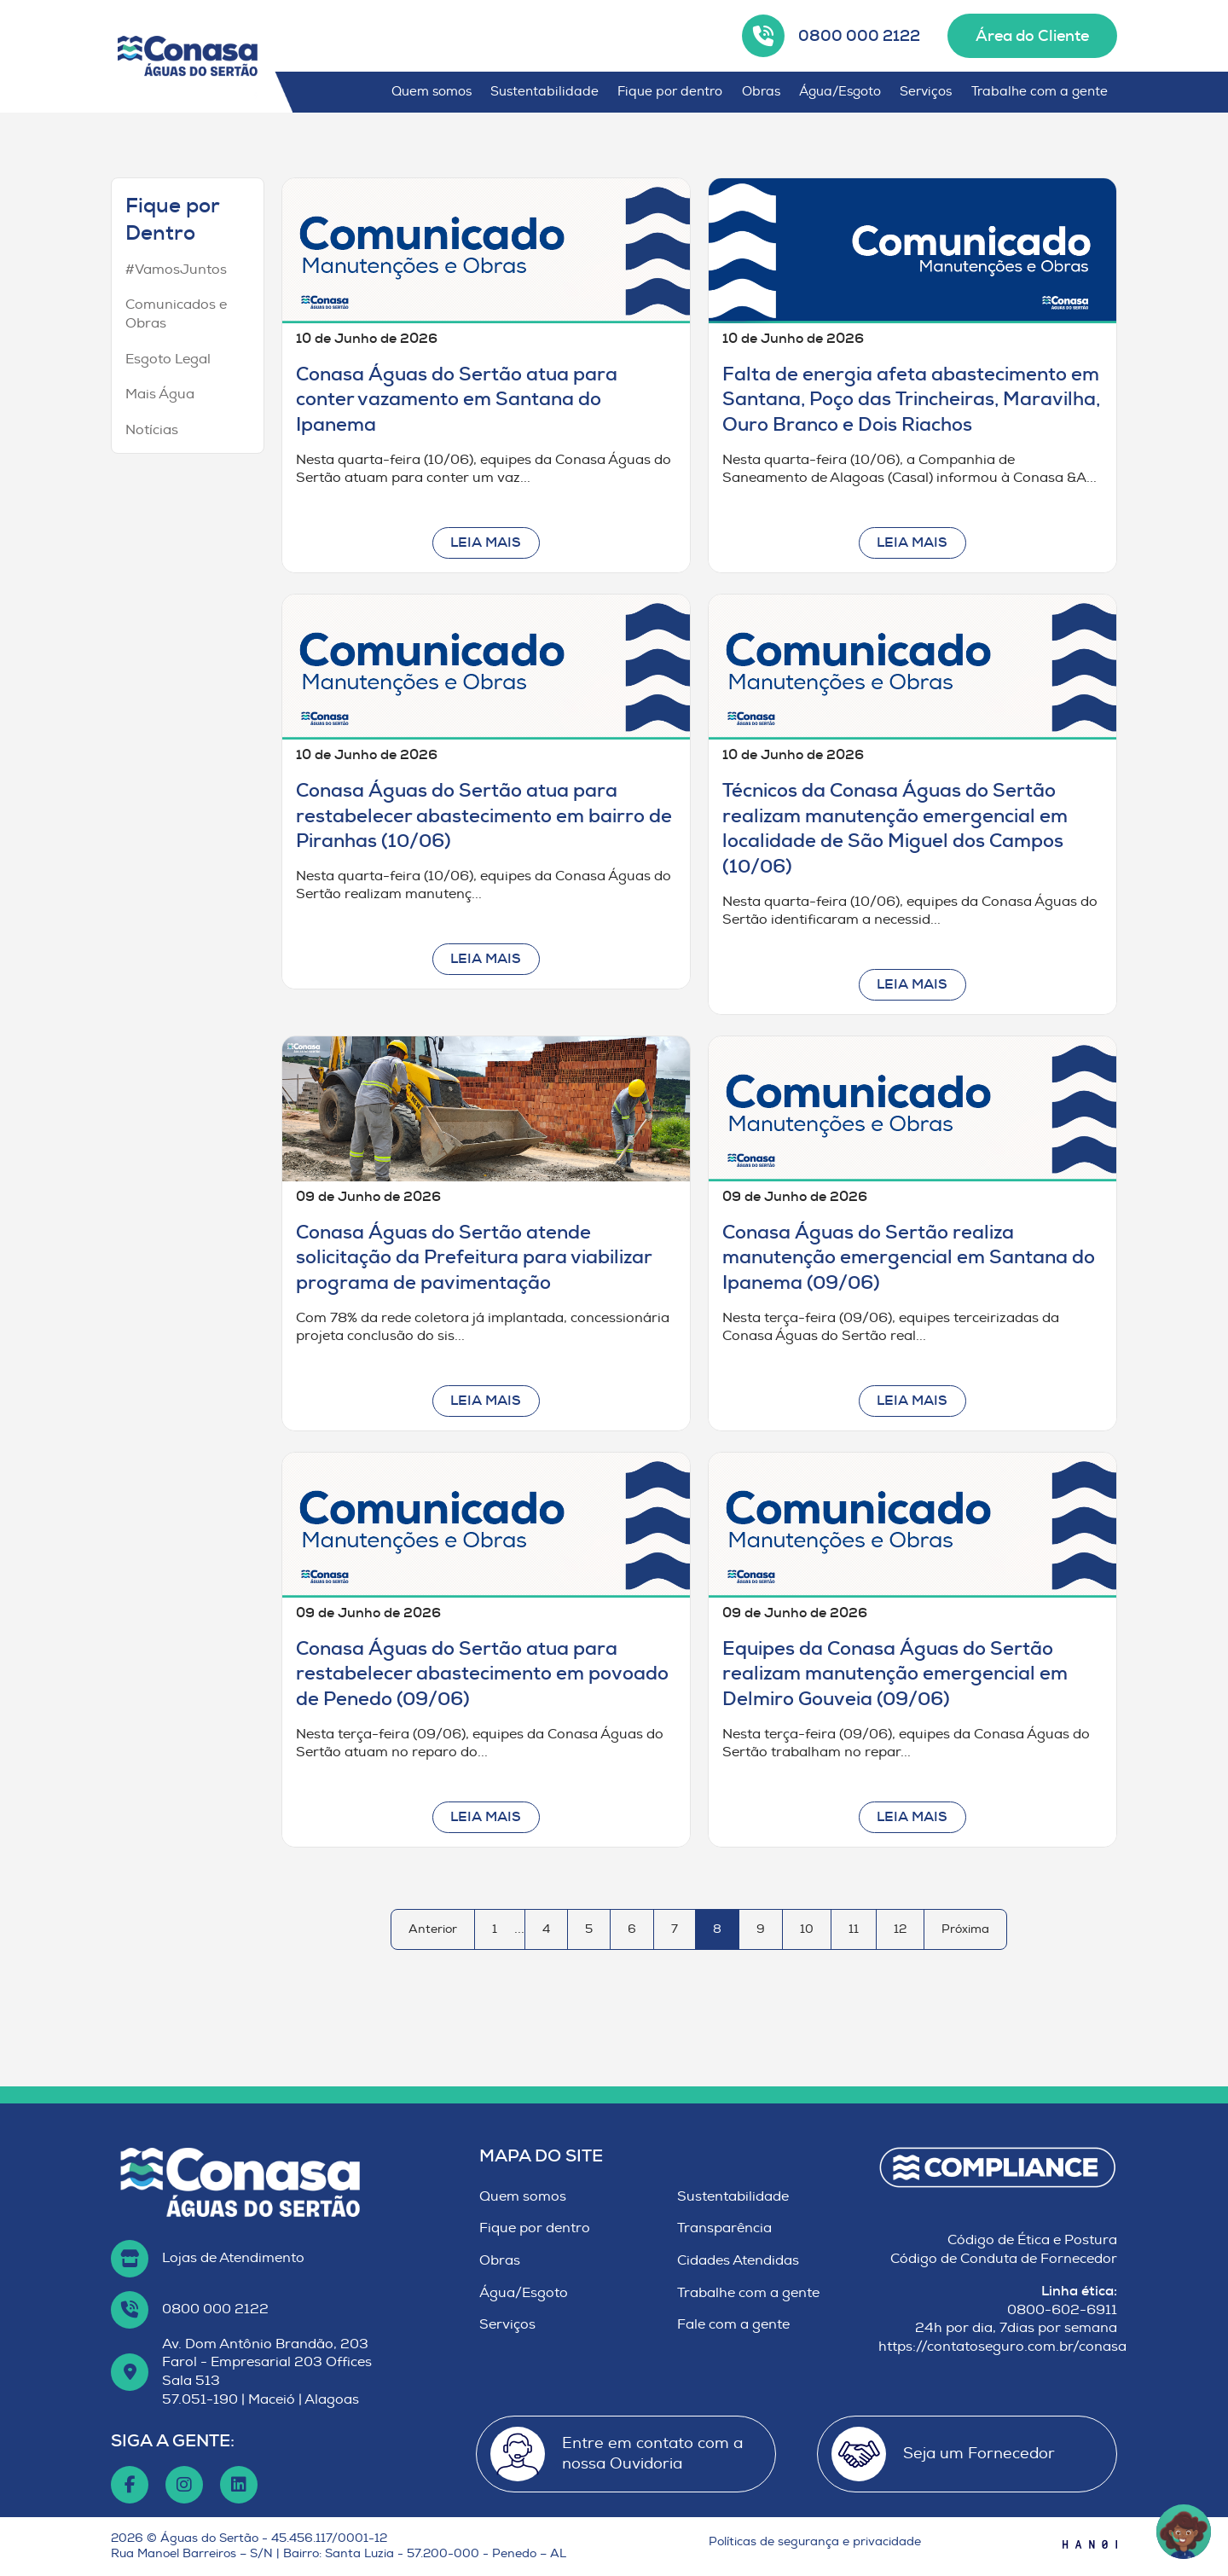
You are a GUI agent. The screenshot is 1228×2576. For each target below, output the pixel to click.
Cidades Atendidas (738, 2260)
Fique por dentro (669, 92)
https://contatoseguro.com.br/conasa (1002, 2346)
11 (854, 1929)
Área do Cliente (1032, 36)
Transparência (724, 2228)
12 (900, 1929)
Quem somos (431, 92)
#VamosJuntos (176, 269)
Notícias (151, 429)
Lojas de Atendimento (233, 2257)
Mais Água (159, 394)
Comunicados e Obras (176, 314)
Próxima (965, 1929)
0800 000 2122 (859, 36)
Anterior (432, 1929)
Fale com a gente (733, 2324)
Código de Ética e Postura (1032, 2239)
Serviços (926, 92)
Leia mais (485, 542)
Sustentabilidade (544, 92)
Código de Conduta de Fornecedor (1003, 2258)
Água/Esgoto (840, 92)
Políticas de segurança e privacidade (815, 2541)
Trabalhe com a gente (1039, 92)
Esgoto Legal (168, 359)
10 (807, 1929)
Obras (761, 92)
